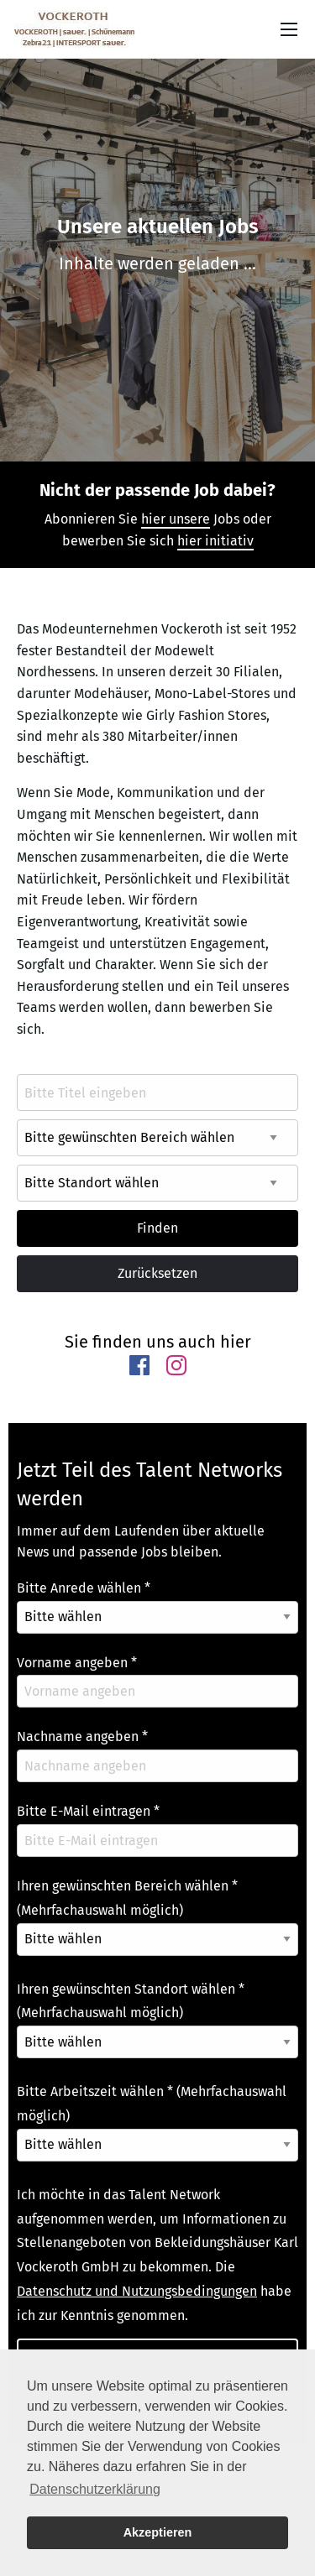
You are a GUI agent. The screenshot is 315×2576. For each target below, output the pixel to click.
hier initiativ (215, 541)
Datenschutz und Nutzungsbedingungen (137, 2291)
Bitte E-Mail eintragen (88, 1811)
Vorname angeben (77, 1663)
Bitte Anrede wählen (83, 1588)
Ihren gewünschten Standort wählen (130, 2001)
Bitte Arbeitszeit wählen (151, 2103)
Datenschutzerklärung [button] (94, 2489)
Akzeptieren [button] (157, 2532)
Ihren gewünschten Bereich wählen (127, 1898)
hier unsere (175, 519)
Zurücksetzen (157, 1273)
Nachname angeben (82, 1736)
